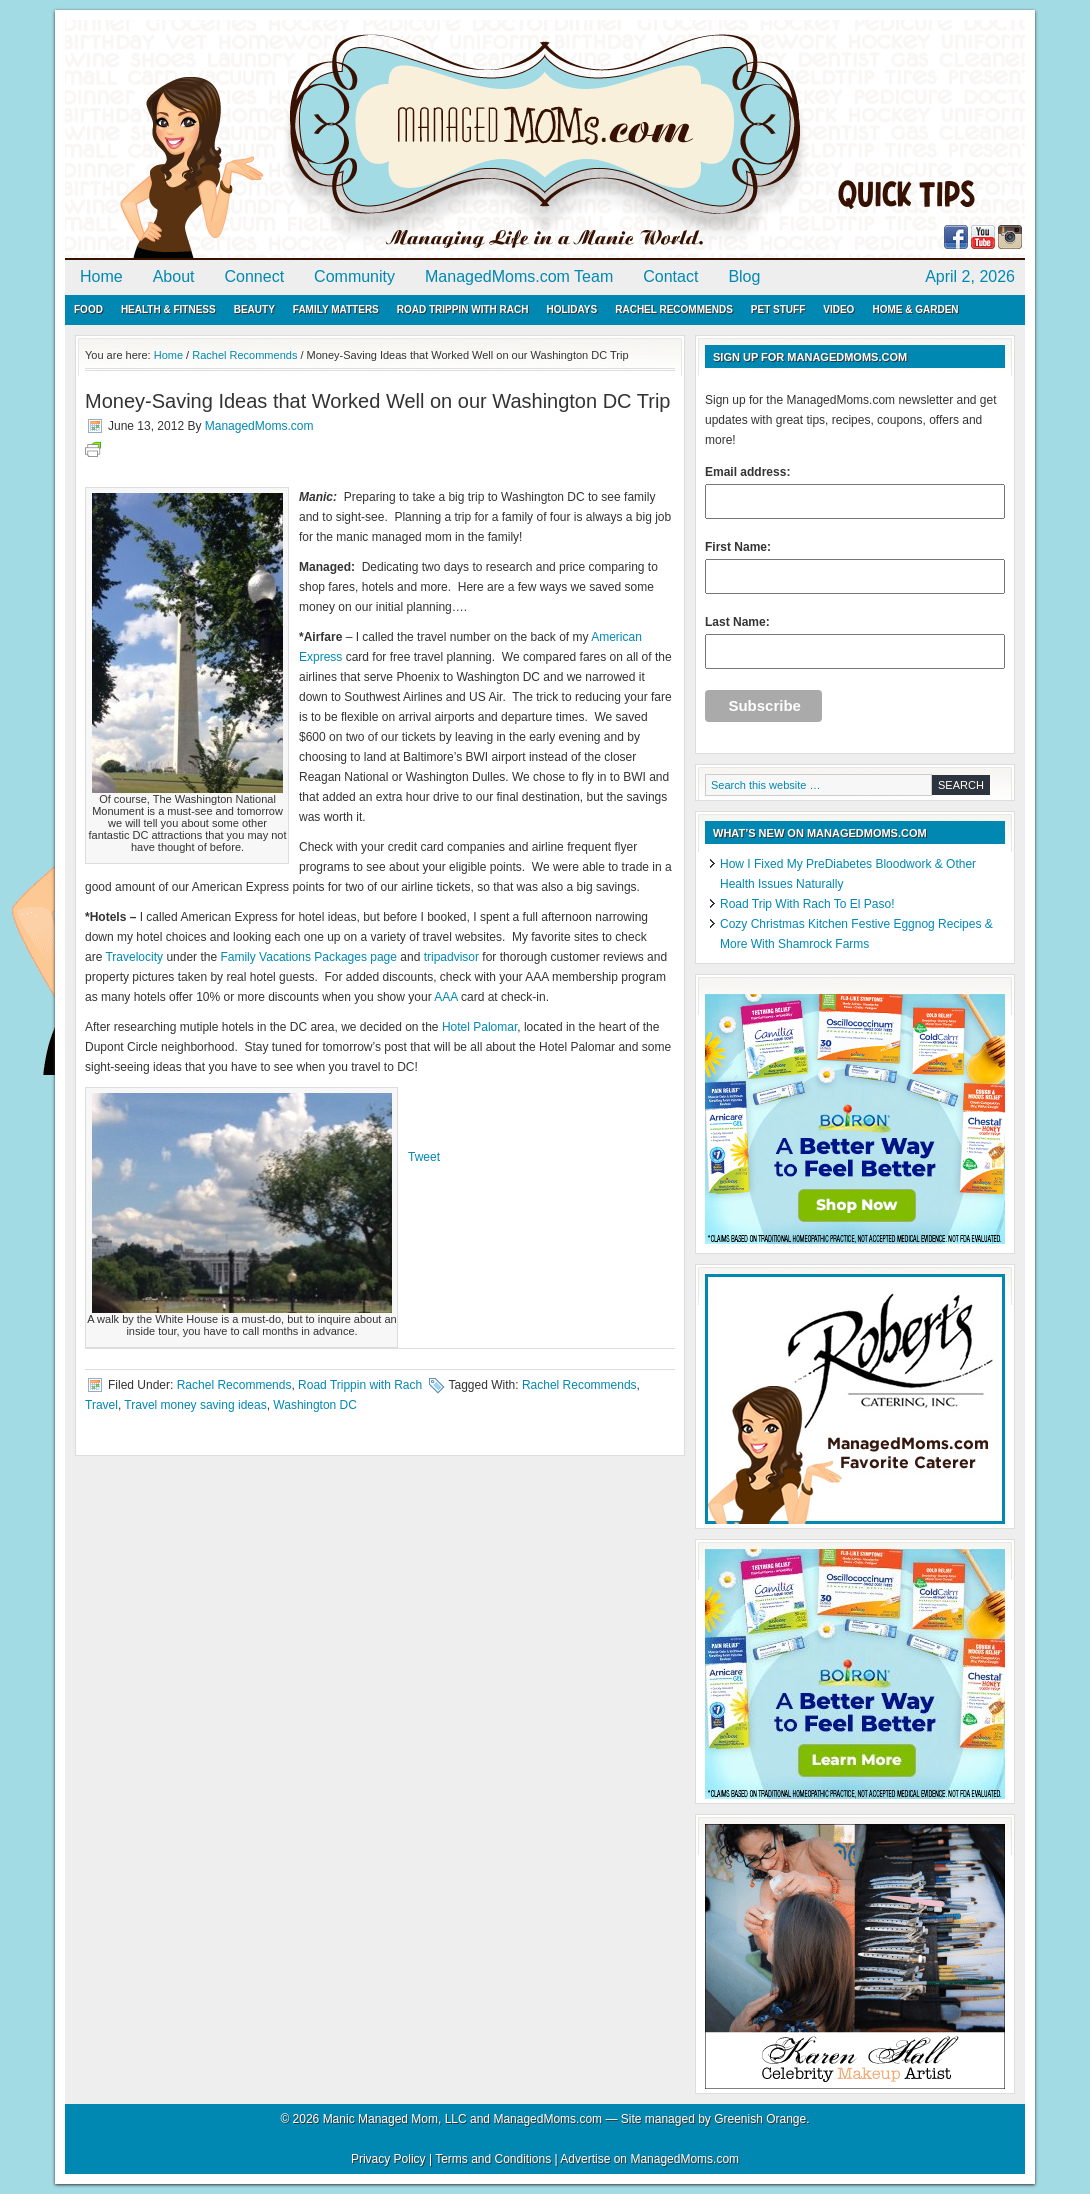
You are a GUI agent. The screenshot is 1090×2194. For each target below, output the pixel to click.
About (174, 276)
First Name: (855, 567)
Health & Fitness (168, 309)
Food (88, 309)
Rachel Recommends (674, 309)
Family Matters (336, 309)
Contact (670, 276)
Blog (744, 276)
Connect (255, 276)
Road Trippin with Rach (463, 309)
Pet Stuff (778, 309)
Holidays (571, 309)
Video (838, 309)
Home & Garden (915, 309)
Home (101, 276)
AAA (445, 997)
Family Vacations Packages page (308, 957)
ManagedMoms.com (295, 140)
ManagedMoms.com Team (519, 276)
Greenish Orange (760, 2119)
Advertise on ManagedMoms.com (649, 2159)
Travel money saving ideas (195, 1405)
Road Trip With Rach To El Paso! (807, 904)
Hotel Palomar (479, 1027)
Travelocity (134, 957)
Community (354, 276)
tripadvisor (451, 957)
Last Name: (855, 642)
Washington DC (315, 1405)
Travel (101, 1405)
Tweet (424, 1157)
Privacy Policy (388, 2159)
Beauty (254, 309)
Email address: (855, 492)
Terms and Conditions (493, 2159)
